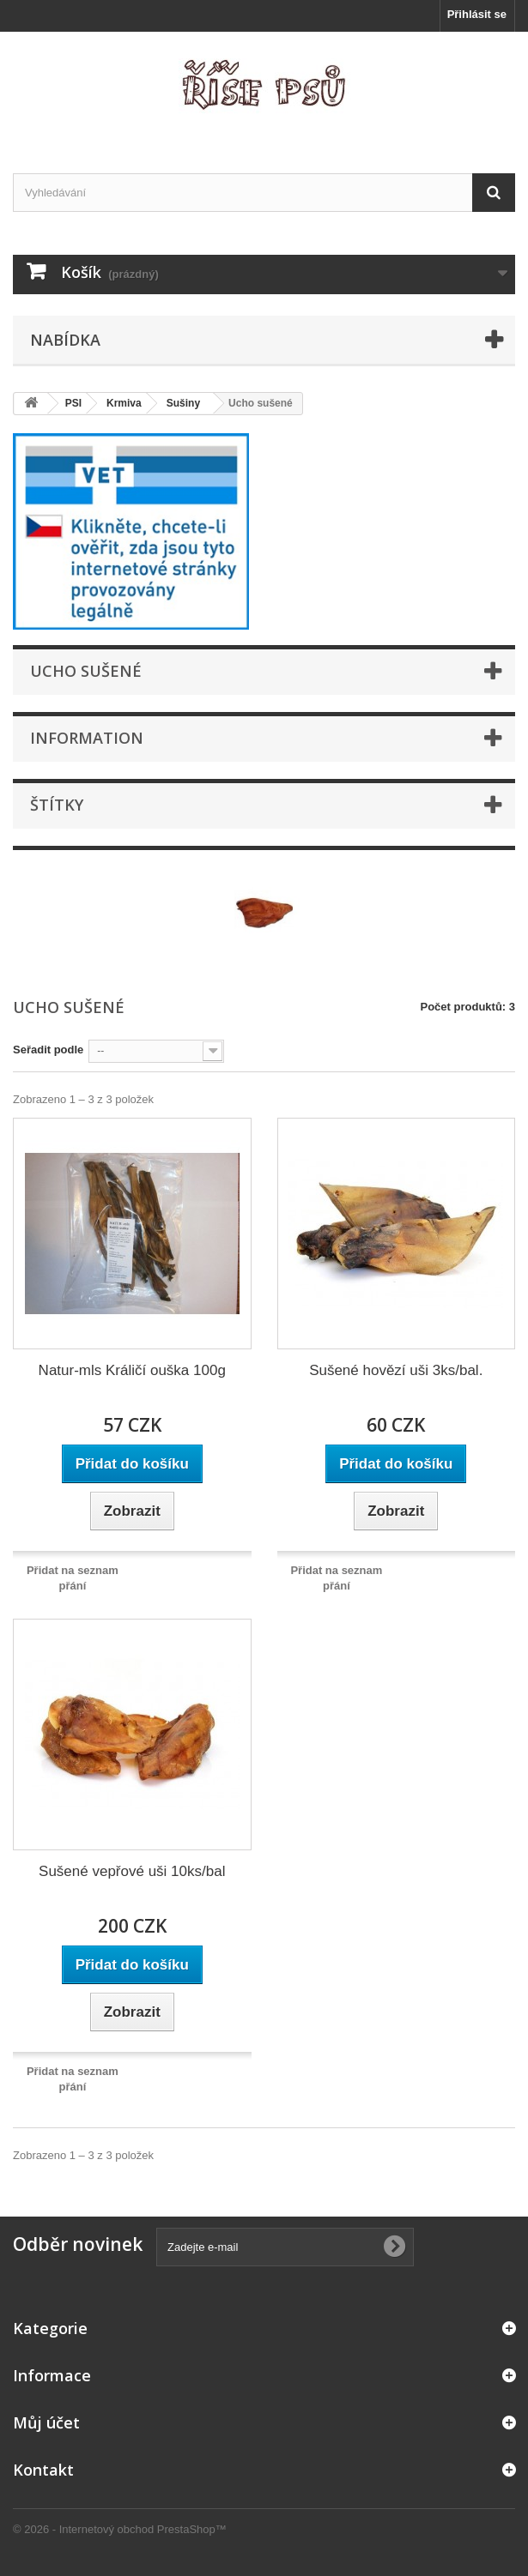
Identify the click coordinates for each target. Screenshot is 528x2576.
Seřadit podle (48, 1049)
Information (86, 737)
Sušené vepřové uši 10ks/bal (132, 1871)
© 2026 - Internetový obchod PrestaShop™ (120, 2529)
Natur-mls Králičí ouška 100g (132, 1370)
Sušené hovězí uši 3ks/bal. (395, 1370)
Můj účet (46, 2422)
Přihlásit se (477, 14)
